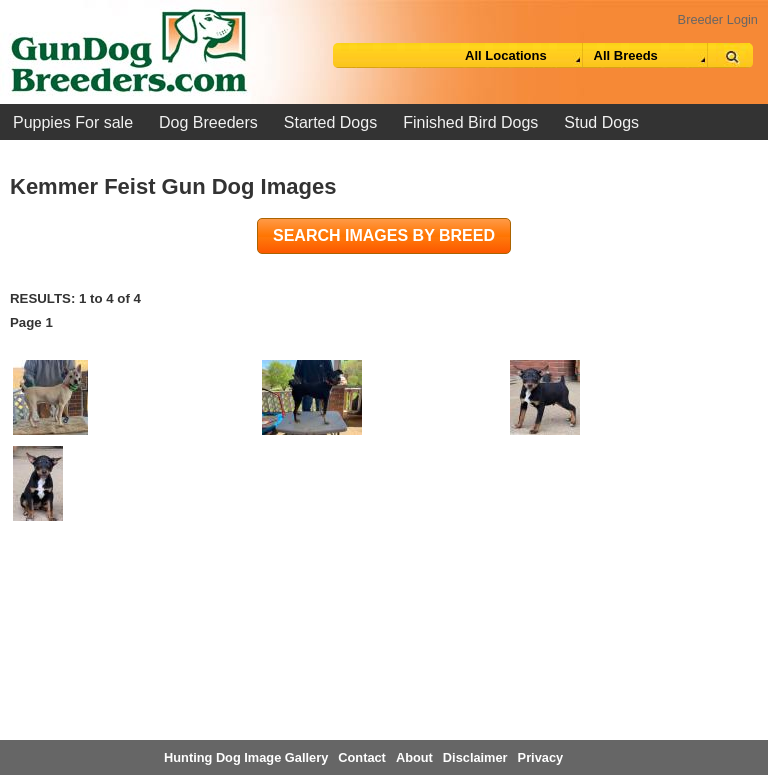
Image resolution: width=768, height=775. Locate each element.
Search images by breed (384, 235)
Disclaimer (475, 757)
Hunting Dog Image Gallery (246, 757)
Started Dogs (330, 122)
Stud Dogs (601, 122)
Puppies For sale (73, 122)
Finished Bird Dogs (470, 122)
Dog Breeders (208, 122)
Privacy (541, 757)
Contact (362, 757)
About (414, 757)
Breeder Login (718, 19)
